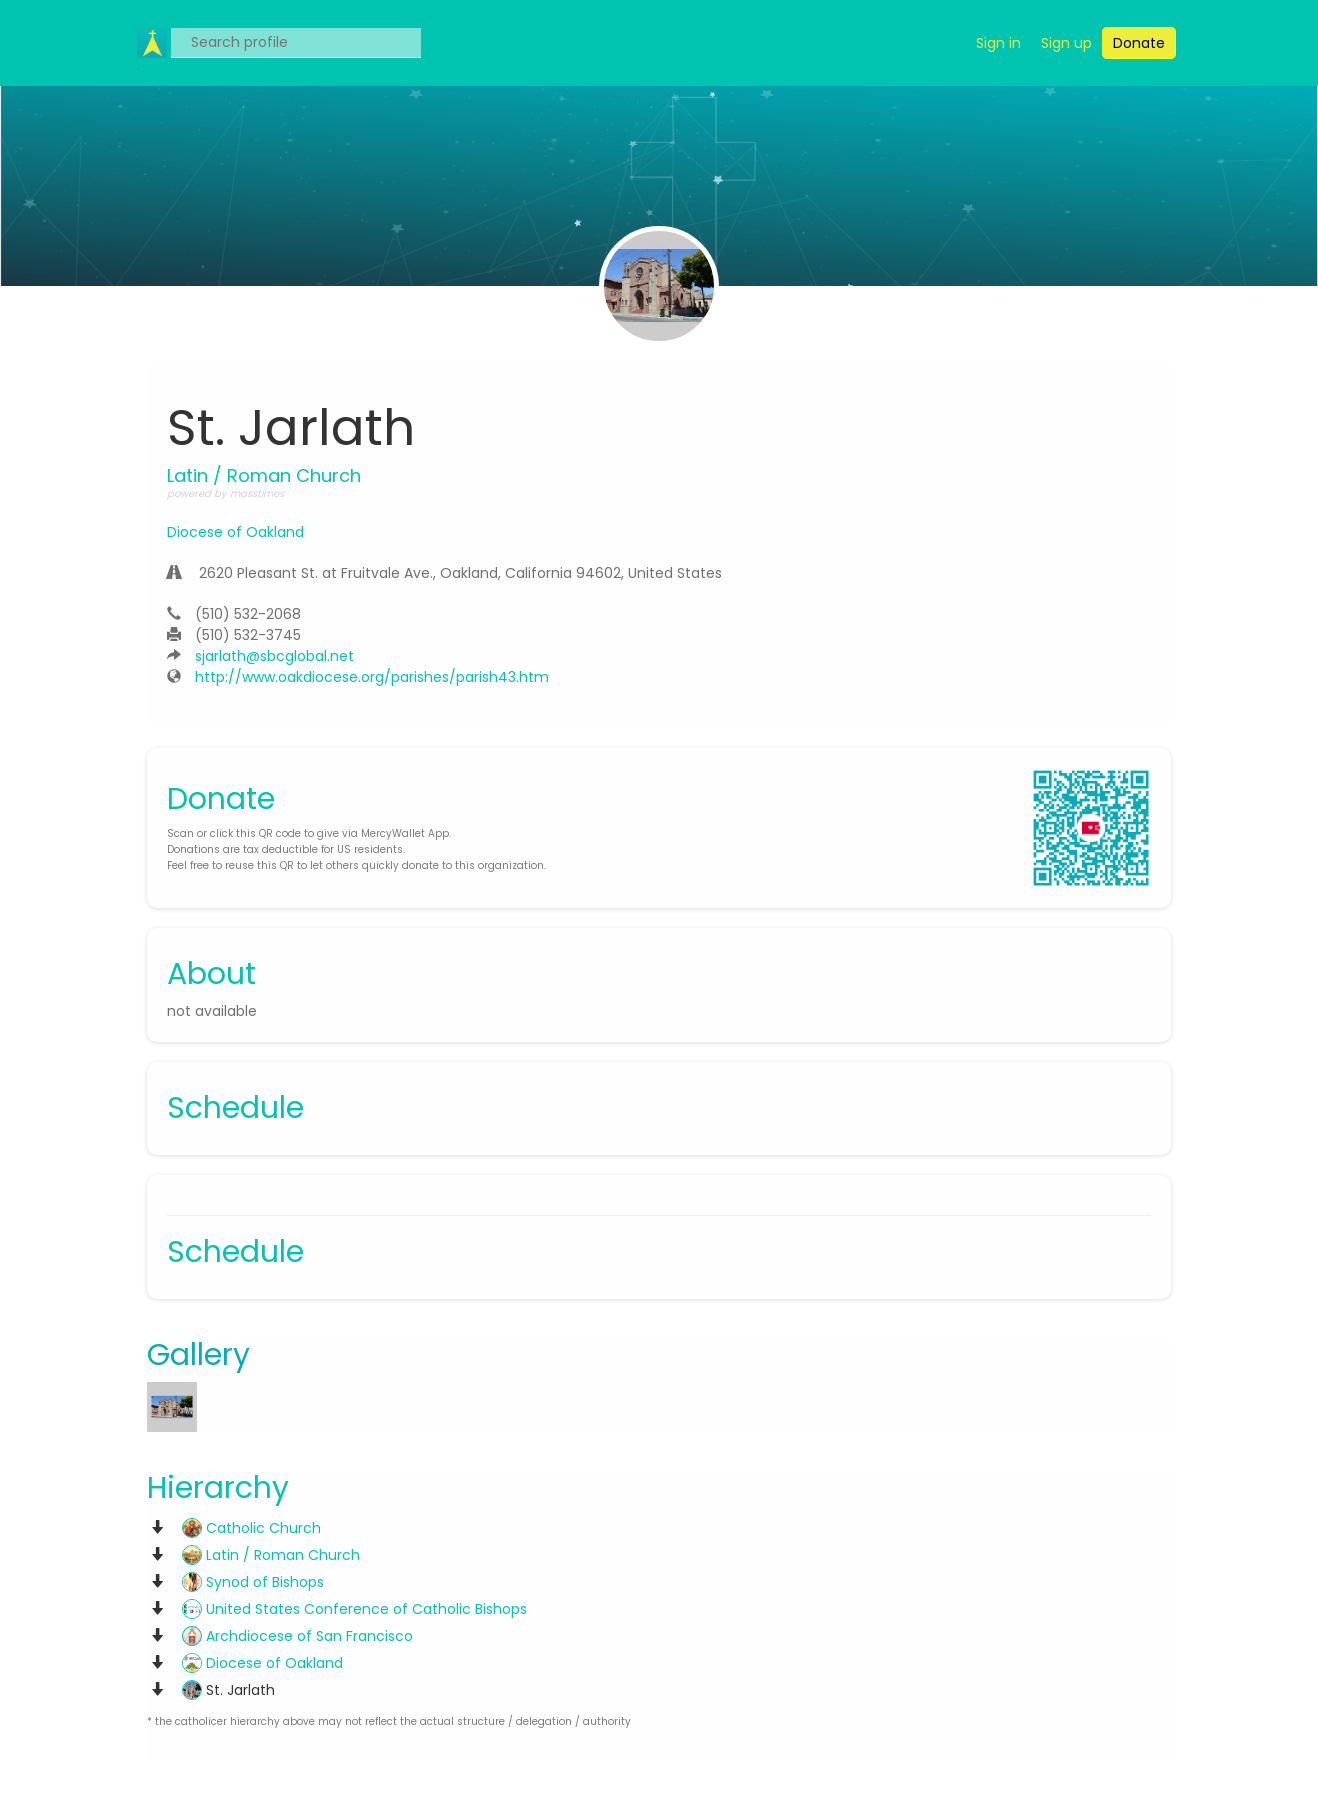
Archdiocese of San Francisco (297, 1636)
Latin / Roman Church (271, 1555)
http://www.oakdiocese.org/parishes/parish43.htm (372, 677)
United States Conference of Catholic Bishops (354, 1609)
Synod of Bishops (253, 1582)
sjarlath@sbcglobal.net (274, 656)
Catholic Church (251, 1528)
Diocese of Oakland (235, 532)
